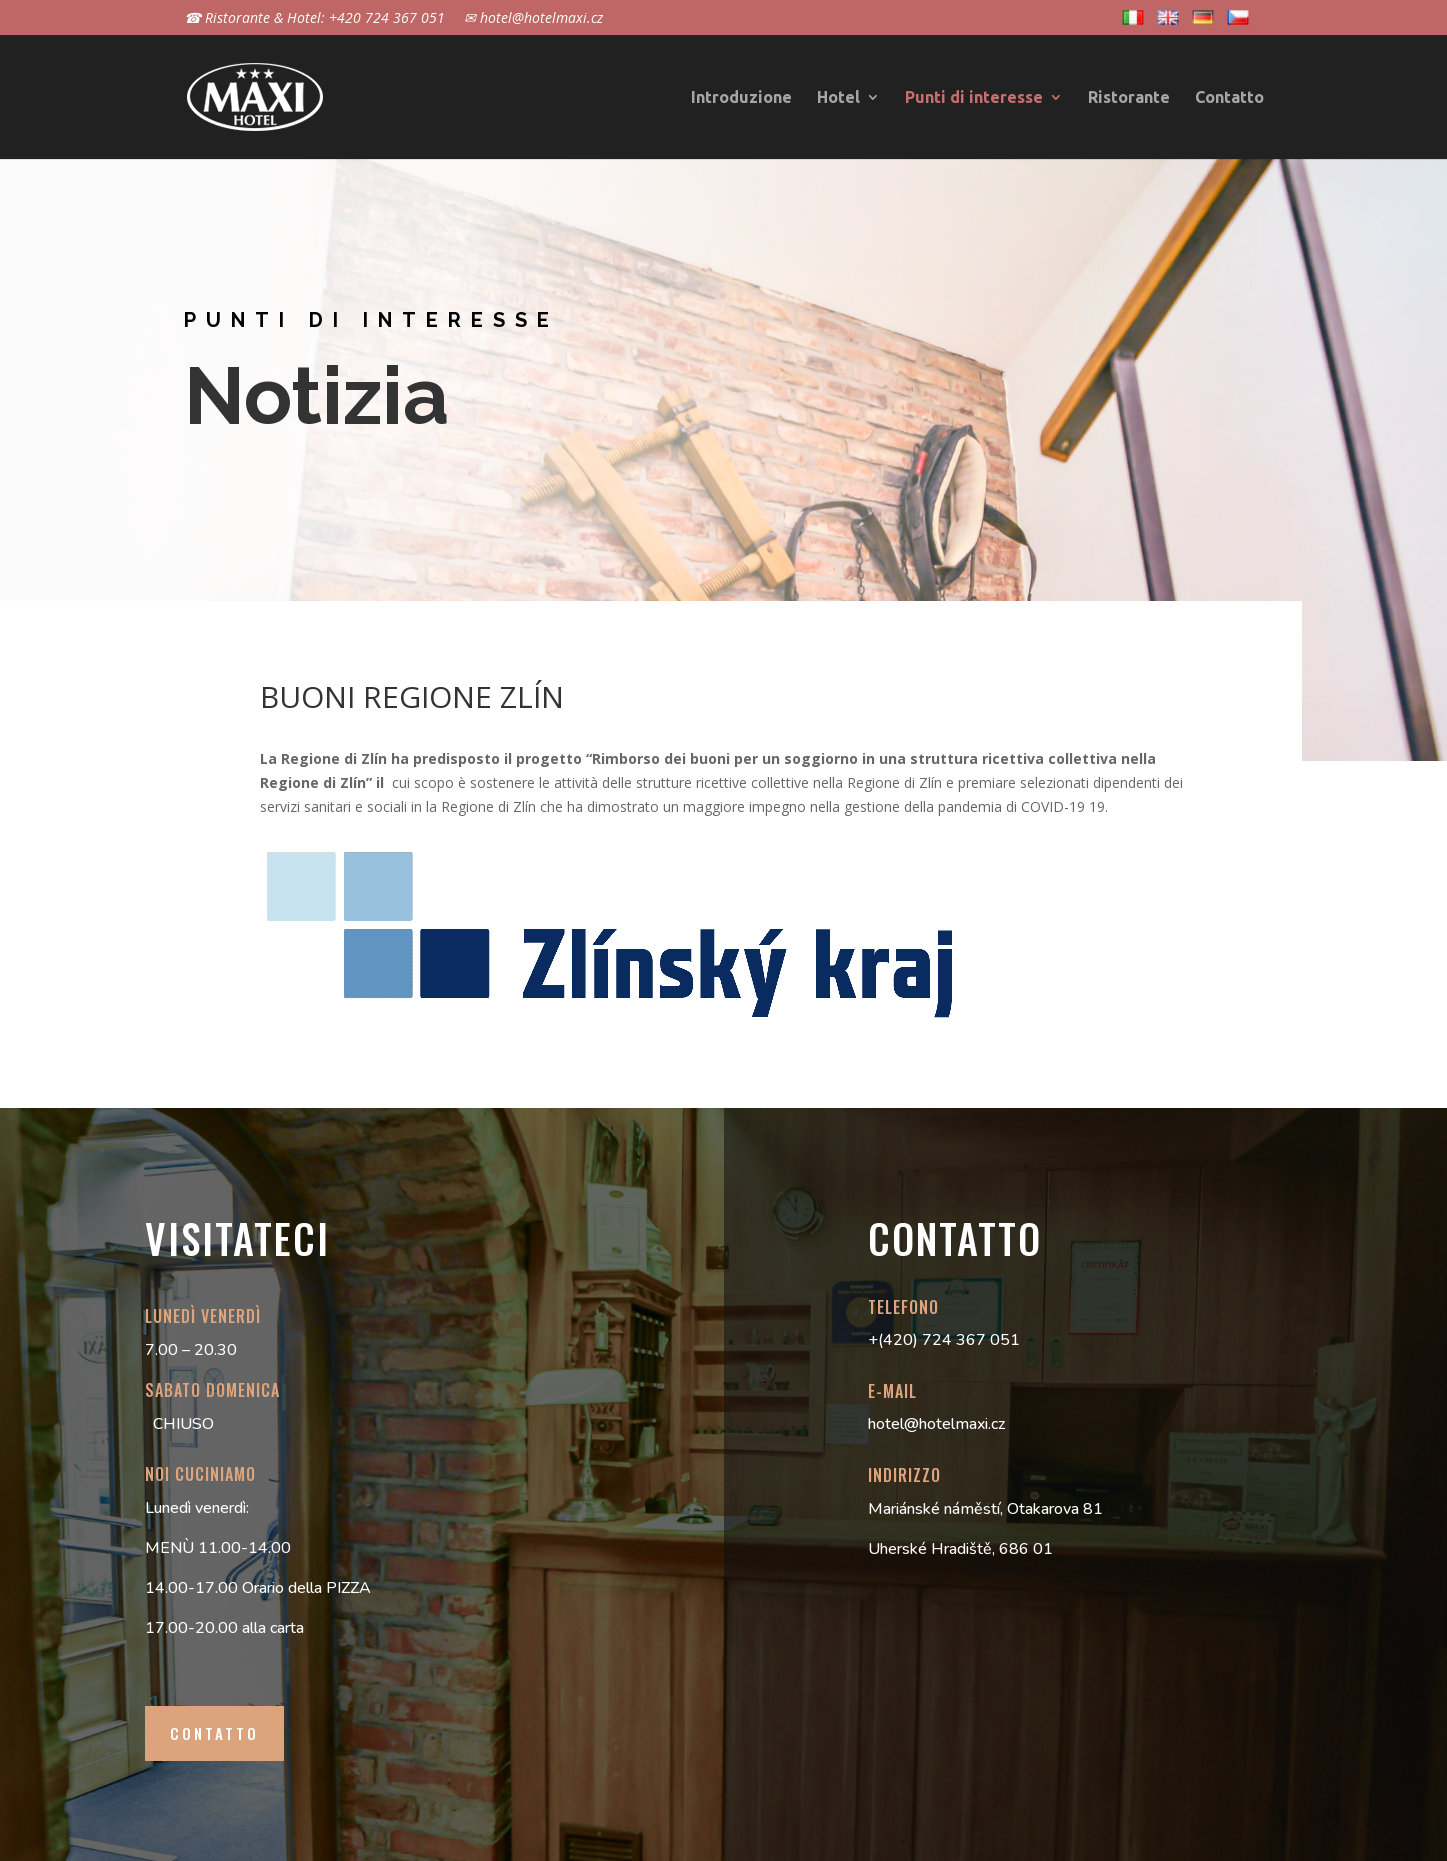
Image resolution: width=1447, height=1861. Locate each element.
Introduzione (741, 98)
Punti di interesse (974, 98)
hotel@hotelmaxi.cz (936, 1424)
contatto (214, 1733)
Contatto (1229, 98)
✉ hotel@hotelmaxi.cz (533, 19)
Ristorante (1129, 98)
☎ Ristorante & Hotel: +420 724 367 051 (314, 19)
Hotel (838, 98)
